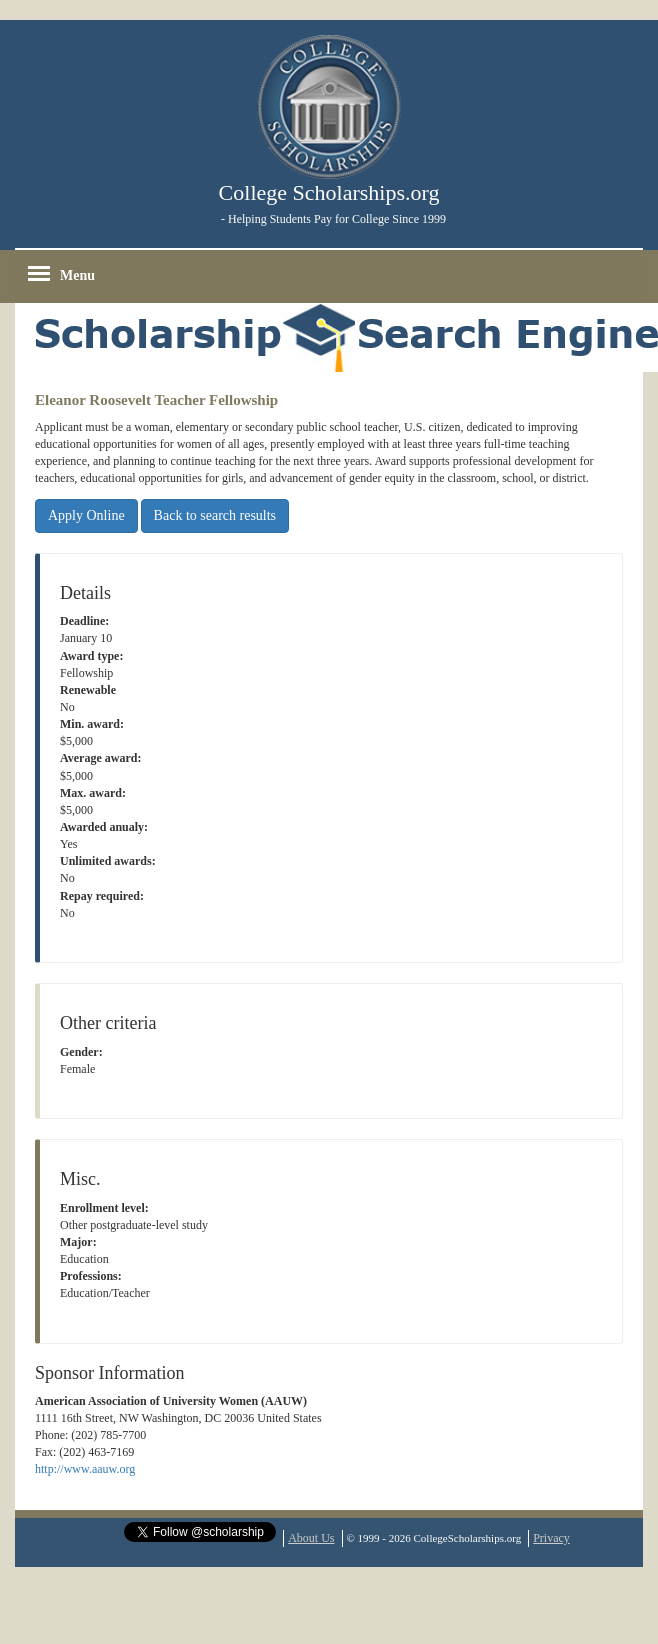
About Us (311, 1538)
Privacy (551, 1538)
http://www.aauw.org (85, 1469)
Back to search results (215, 515)
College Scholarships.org (329, 192)
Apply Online (86, 515)
